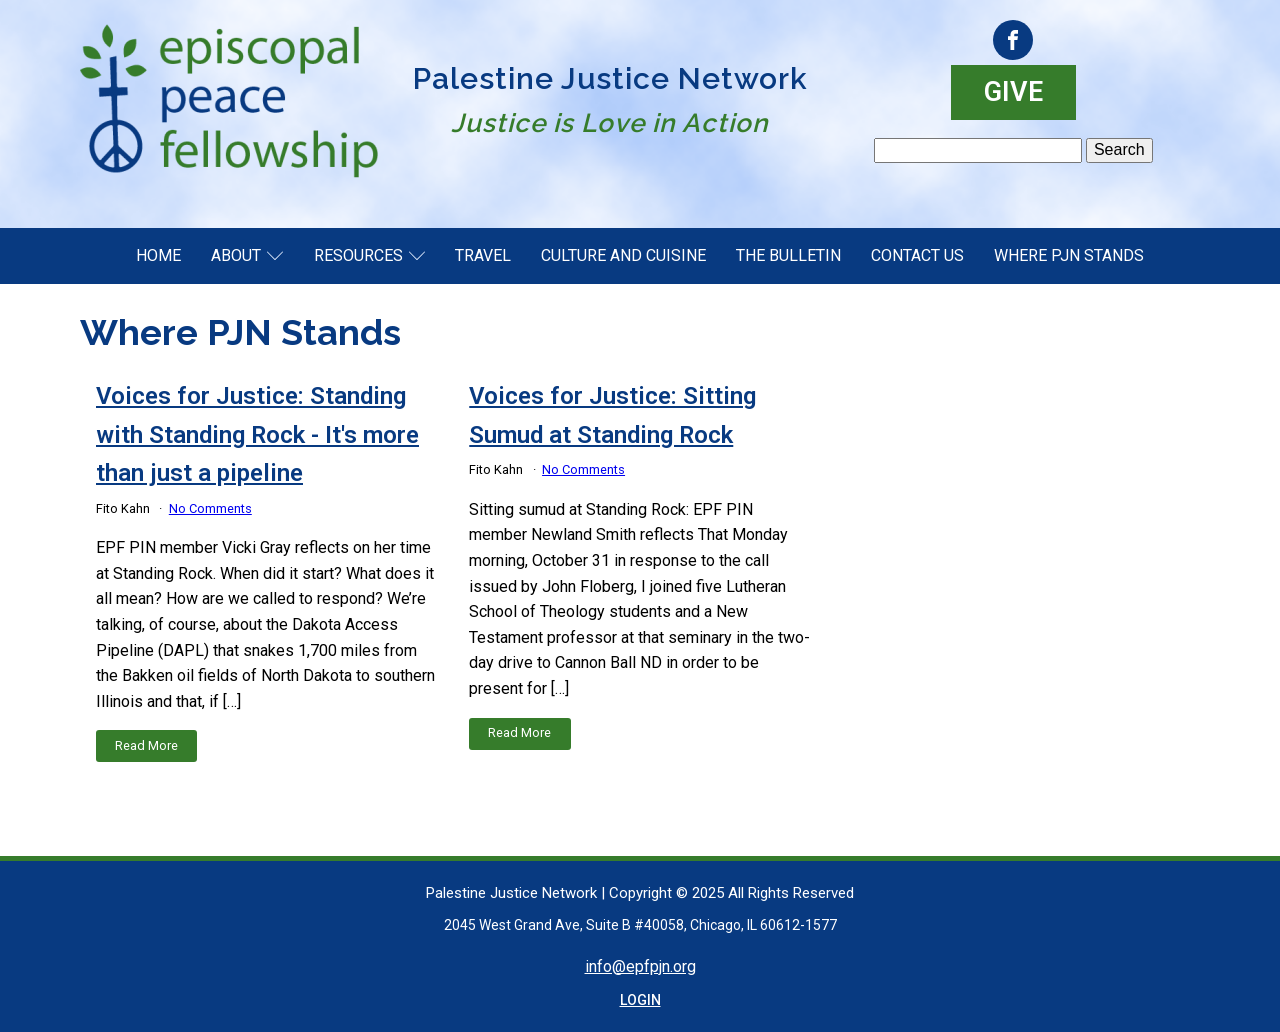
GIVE (1013, 92)
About (247, 255)
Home (158, 255)
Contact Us (917, 255)
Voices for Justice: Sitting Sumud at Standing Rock (612, 415)
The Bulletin (788, 255)
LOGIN (640, 1000)
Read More (146, 745)
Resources (370, 255)
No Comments (210, 508)
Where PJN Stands (1069, 255)
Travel (483, 255)
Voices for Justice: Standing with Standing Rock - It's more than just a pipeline (257, 434)
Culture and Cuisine (623, 255)
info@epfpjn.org (640, 966)
